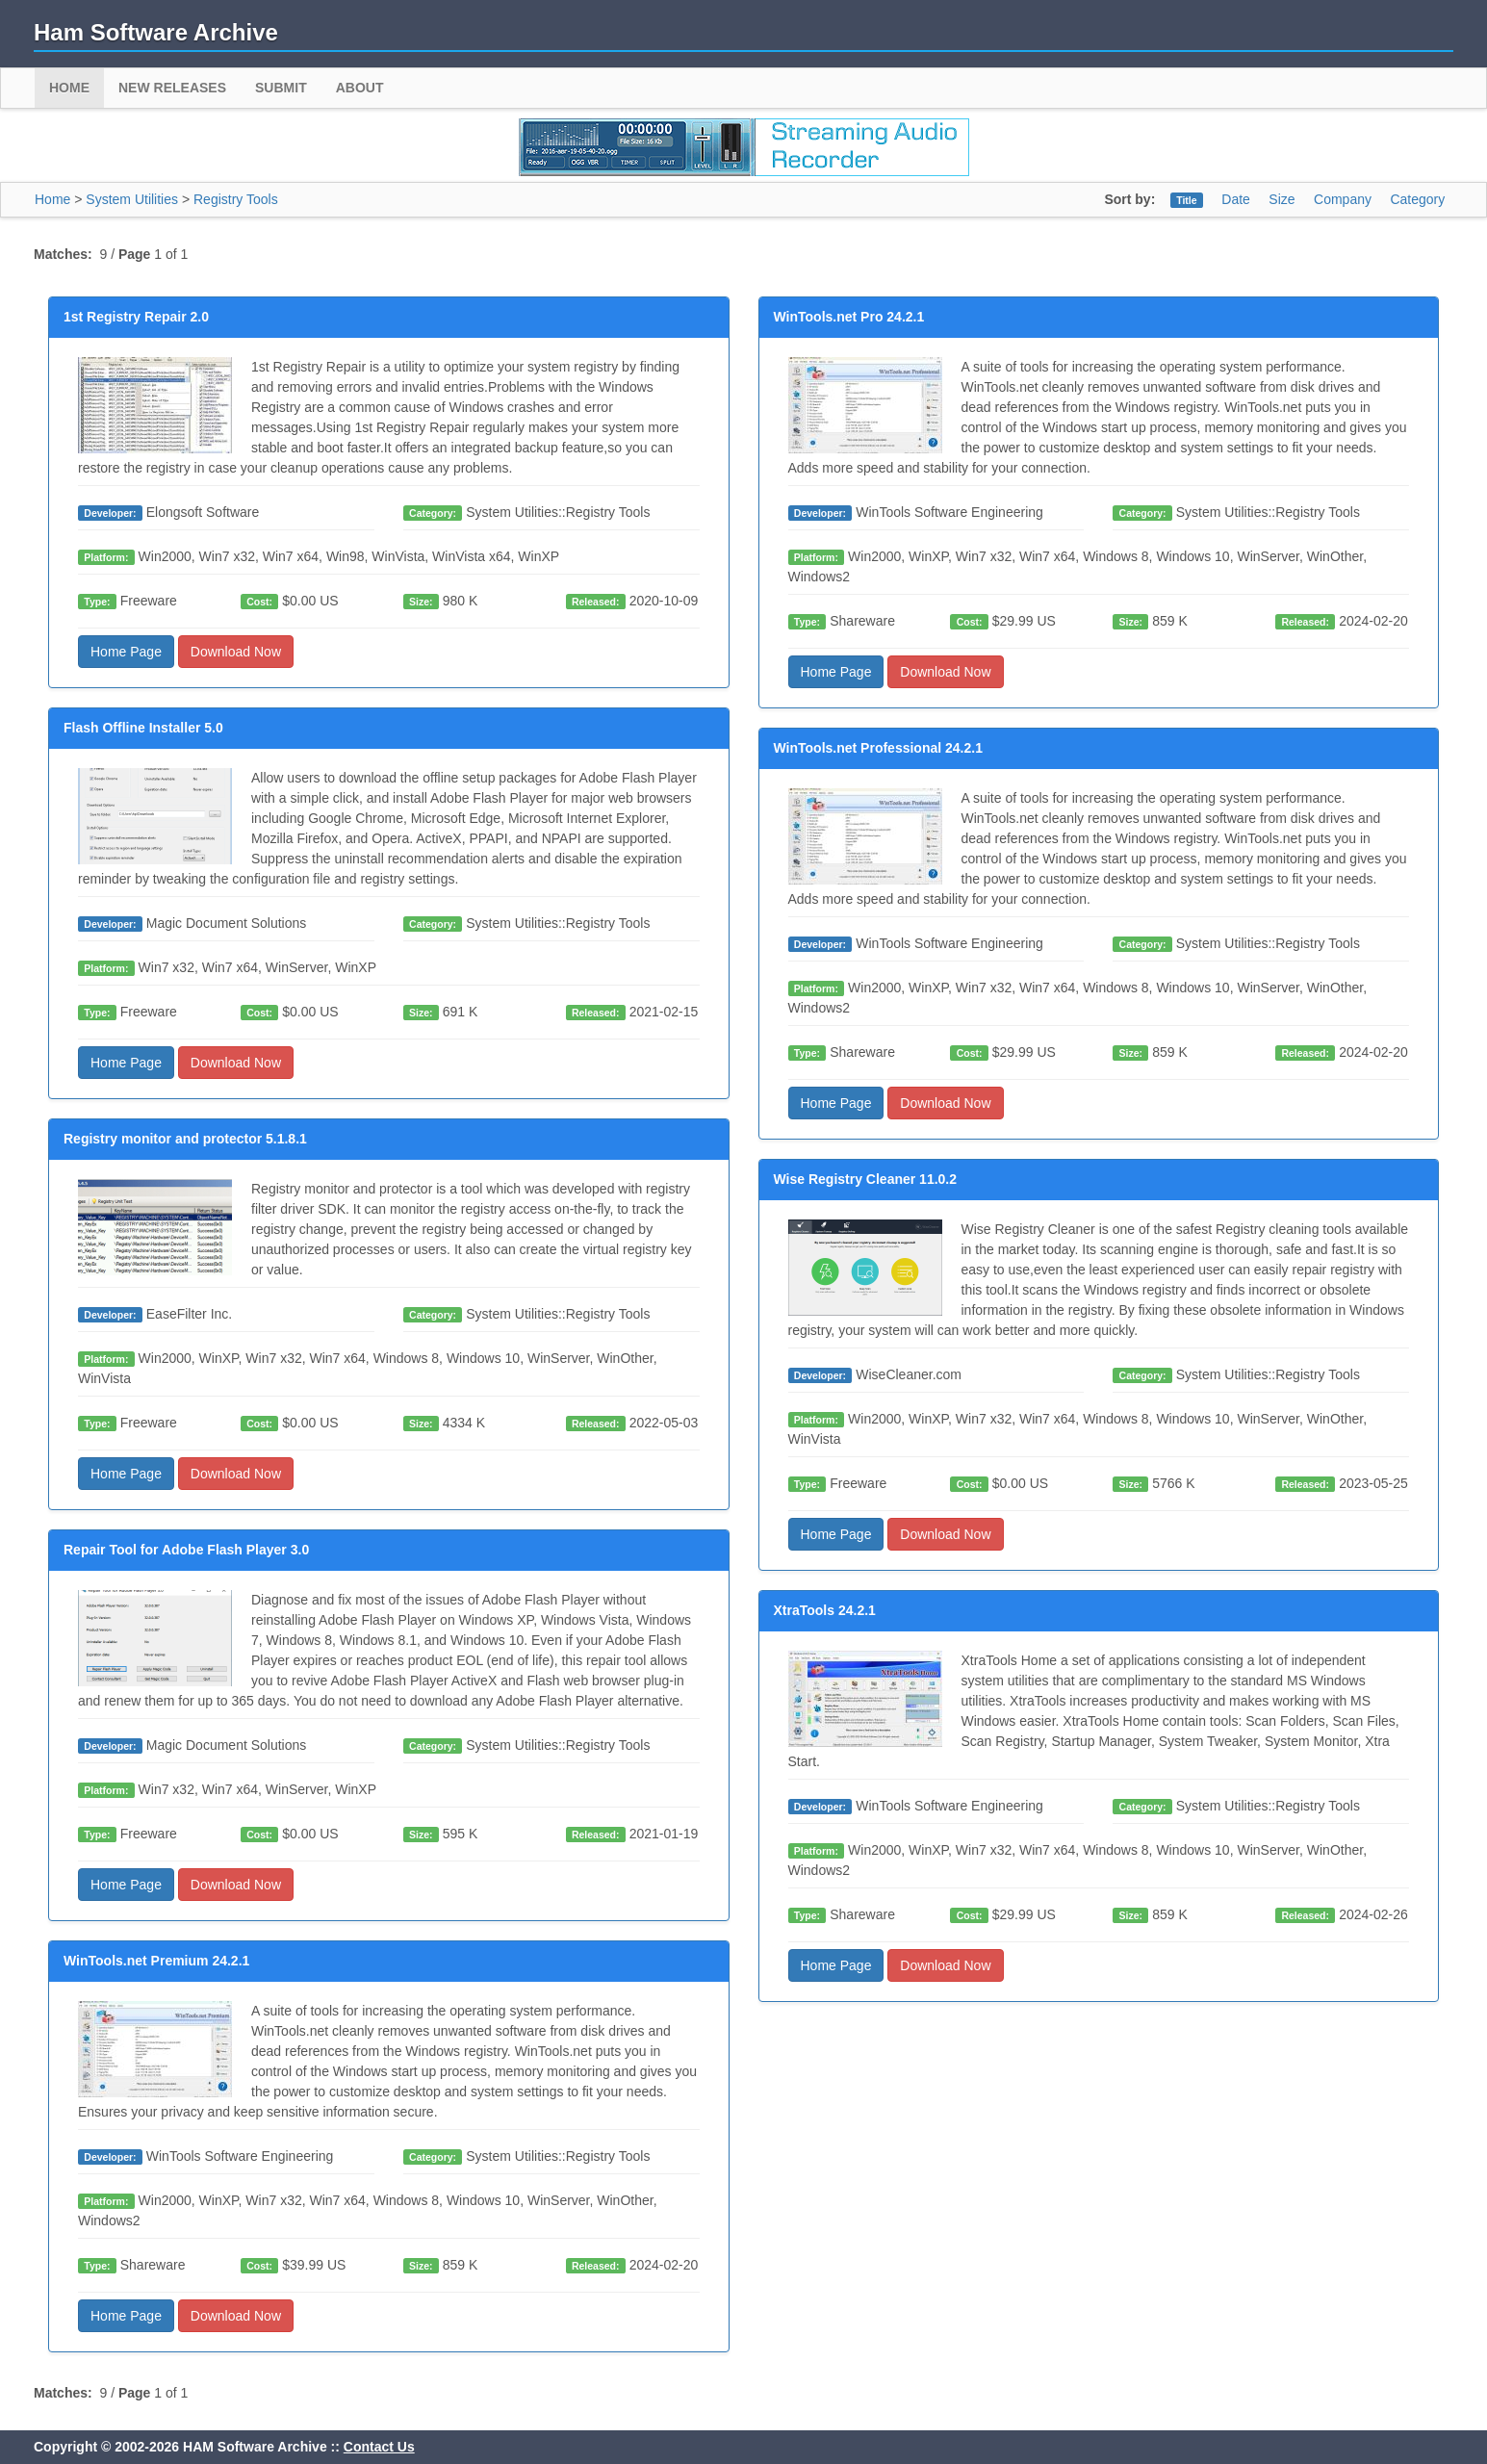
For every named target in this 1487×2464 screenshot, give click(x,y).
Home (69, 87)
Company (1343, 199)
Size (1282, 199)
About (360, 87)
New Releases (172, 87)
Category (1417, 199)
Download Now (236, 651)
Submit (281, 87)
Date (1235, 199)
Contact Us (379, 2446)
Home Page (126, 651)
